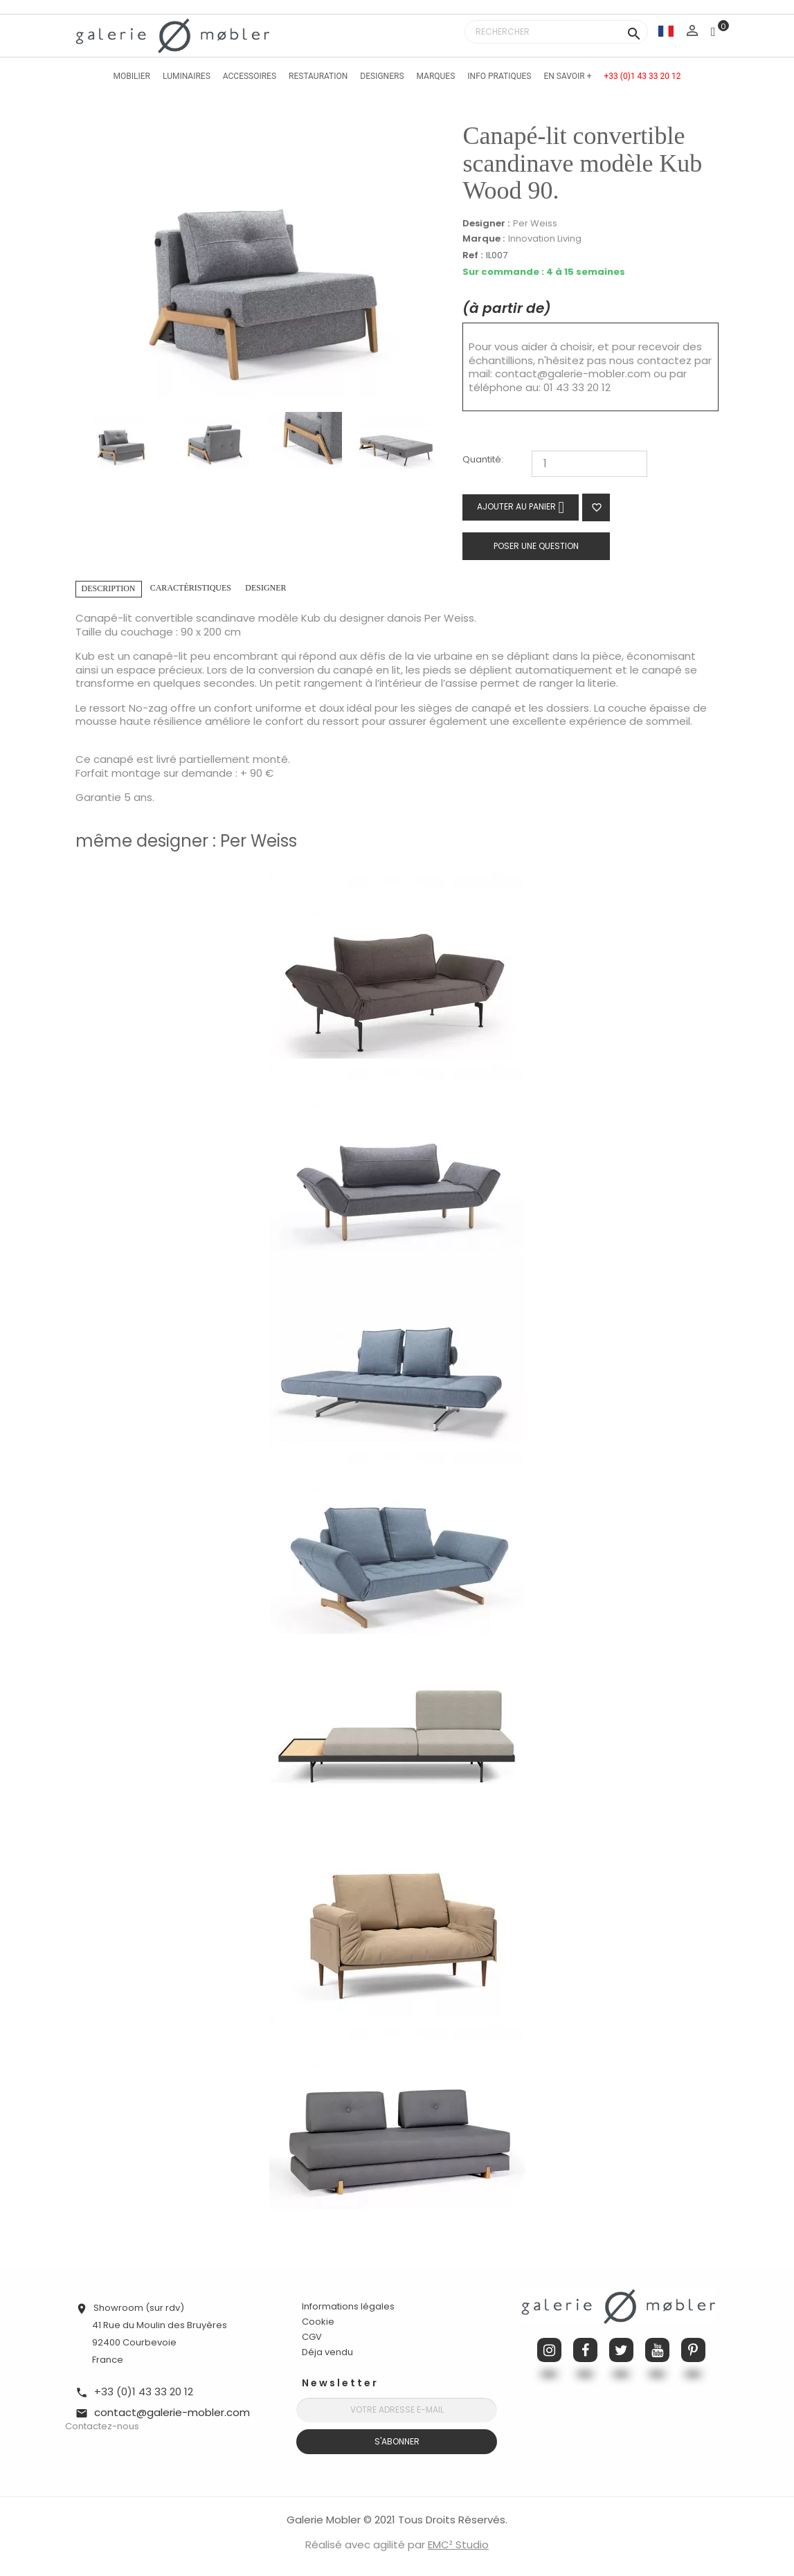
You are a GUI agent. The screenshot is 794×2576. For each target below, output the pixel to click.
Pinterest (693, 2350)
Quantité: (482, 460)
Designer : (485, 223)
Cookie (318, 2322)
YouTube (657, 2350)
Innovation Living (544, 238)
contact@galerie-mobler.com (573, 373)
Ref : (472, 256)
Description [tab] (109, 588)
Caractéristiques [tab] (190, 588)
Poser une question (536, 546)
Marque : (483, 239)
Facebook (585, 2350)
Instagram (549, 2350)
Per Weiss (535, 223)
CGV (312, 2336)
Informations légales (348, 2306)
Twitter (621, 2350)
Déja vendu (327, 2352)
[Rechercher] (556, 32)
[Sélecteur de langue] (666, 30)
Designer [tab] (265, 588)
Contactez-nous (102, 2426)
